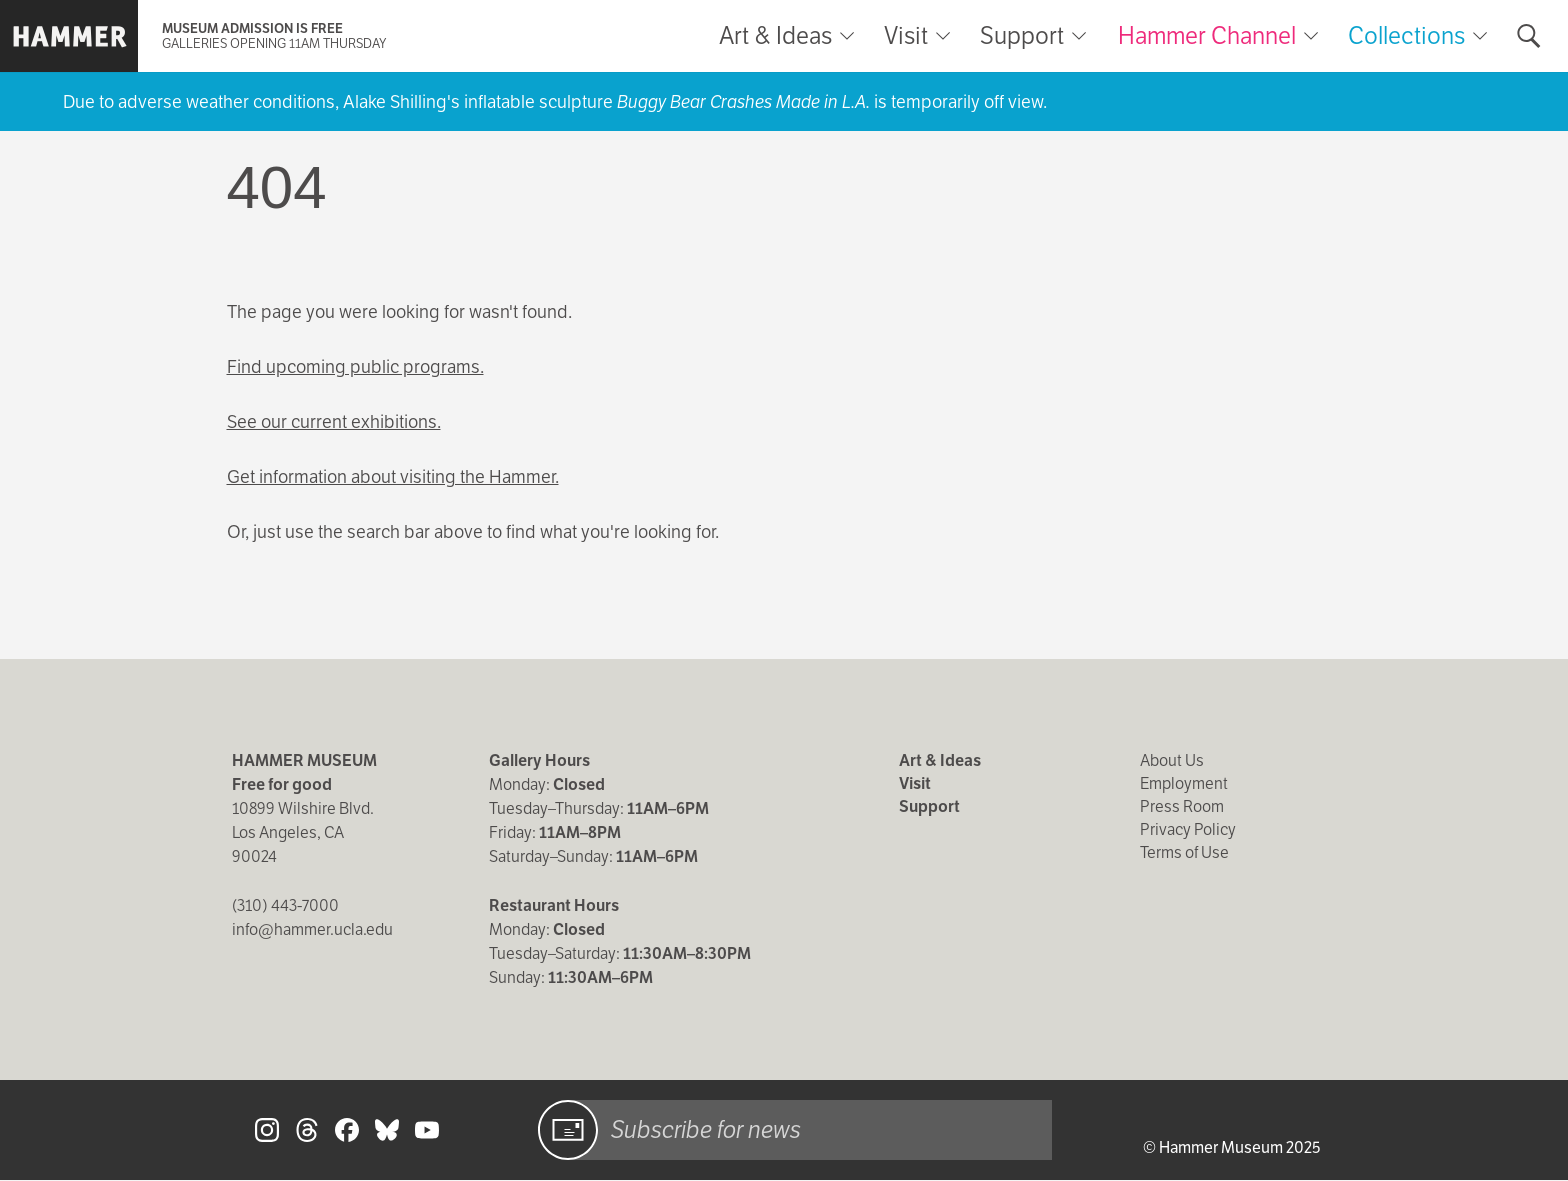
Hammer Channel (1207, 35)
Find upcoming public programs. (355, 366)
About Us (1172, 760)
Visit (906, 36)
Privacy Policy (1188, 829)
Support (1022, 36)
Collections (1406, 35)
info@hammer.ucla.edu (312, 929)
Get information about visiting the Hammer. (393, 476)
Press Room (1182, 806)
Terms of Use (1184, 852)
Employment (1184, 783)
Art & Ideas (775, 36)
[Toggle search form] (1529, 36)
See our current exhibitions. (334, 421)
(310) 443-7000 (285, 905)
